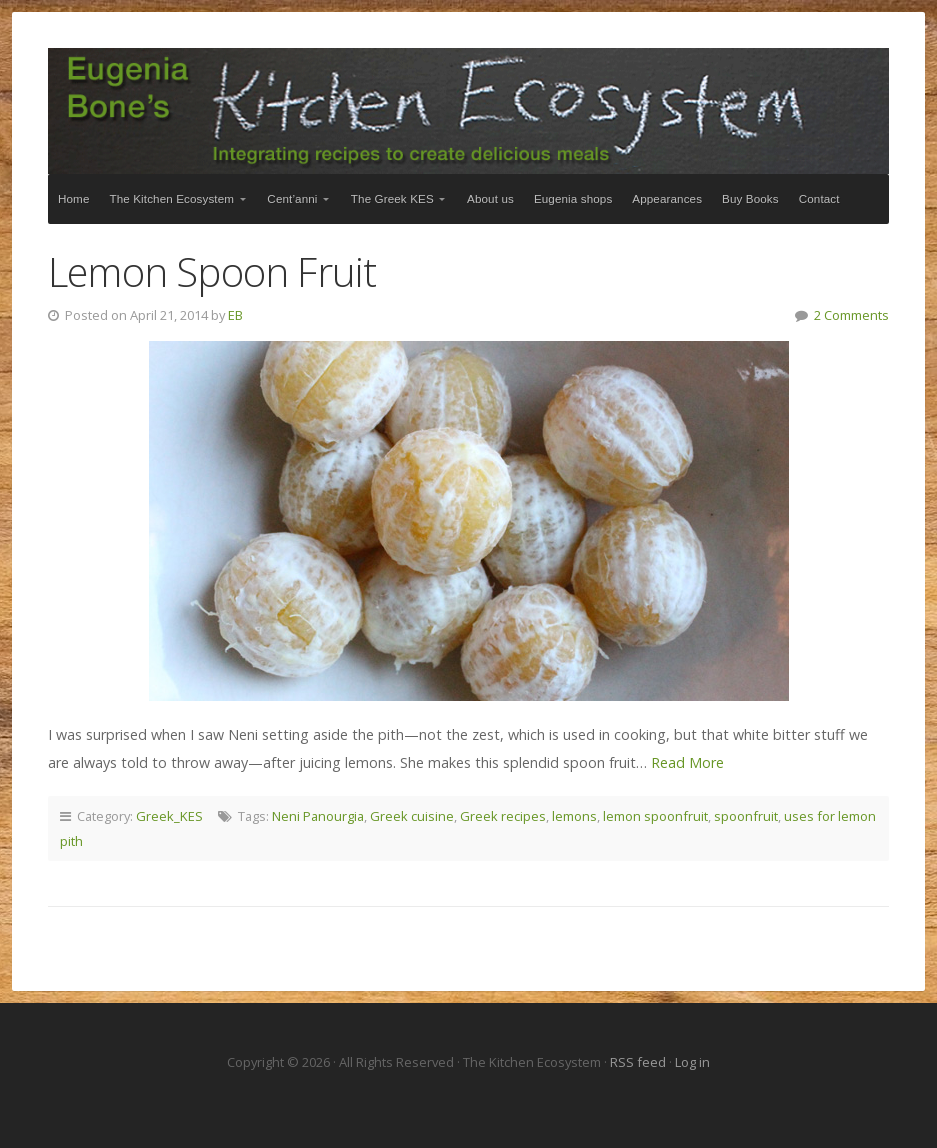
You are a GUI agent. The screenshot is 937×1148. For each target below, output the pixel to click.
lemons (574, 816)
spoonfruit (746, 816)
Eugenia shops (573, 198)
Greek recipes (503, 816)
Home (74, 198)
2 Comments (851, 315)
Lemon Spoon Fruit (212, 271)
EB (235, 315)
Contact (819, 198)
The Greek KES (392, 198)
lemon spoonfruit (655, 816)
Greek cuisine (412, 816)
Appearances (667, 198)
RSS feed (639, 1062)
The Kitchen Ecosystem (468, 111)
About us (490, 198)
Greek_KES (169, 816)
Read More (687, 762)
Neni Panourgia (318, 816)
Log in (692, 1062)
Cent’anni (292, 198)
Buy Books (750, 198)
